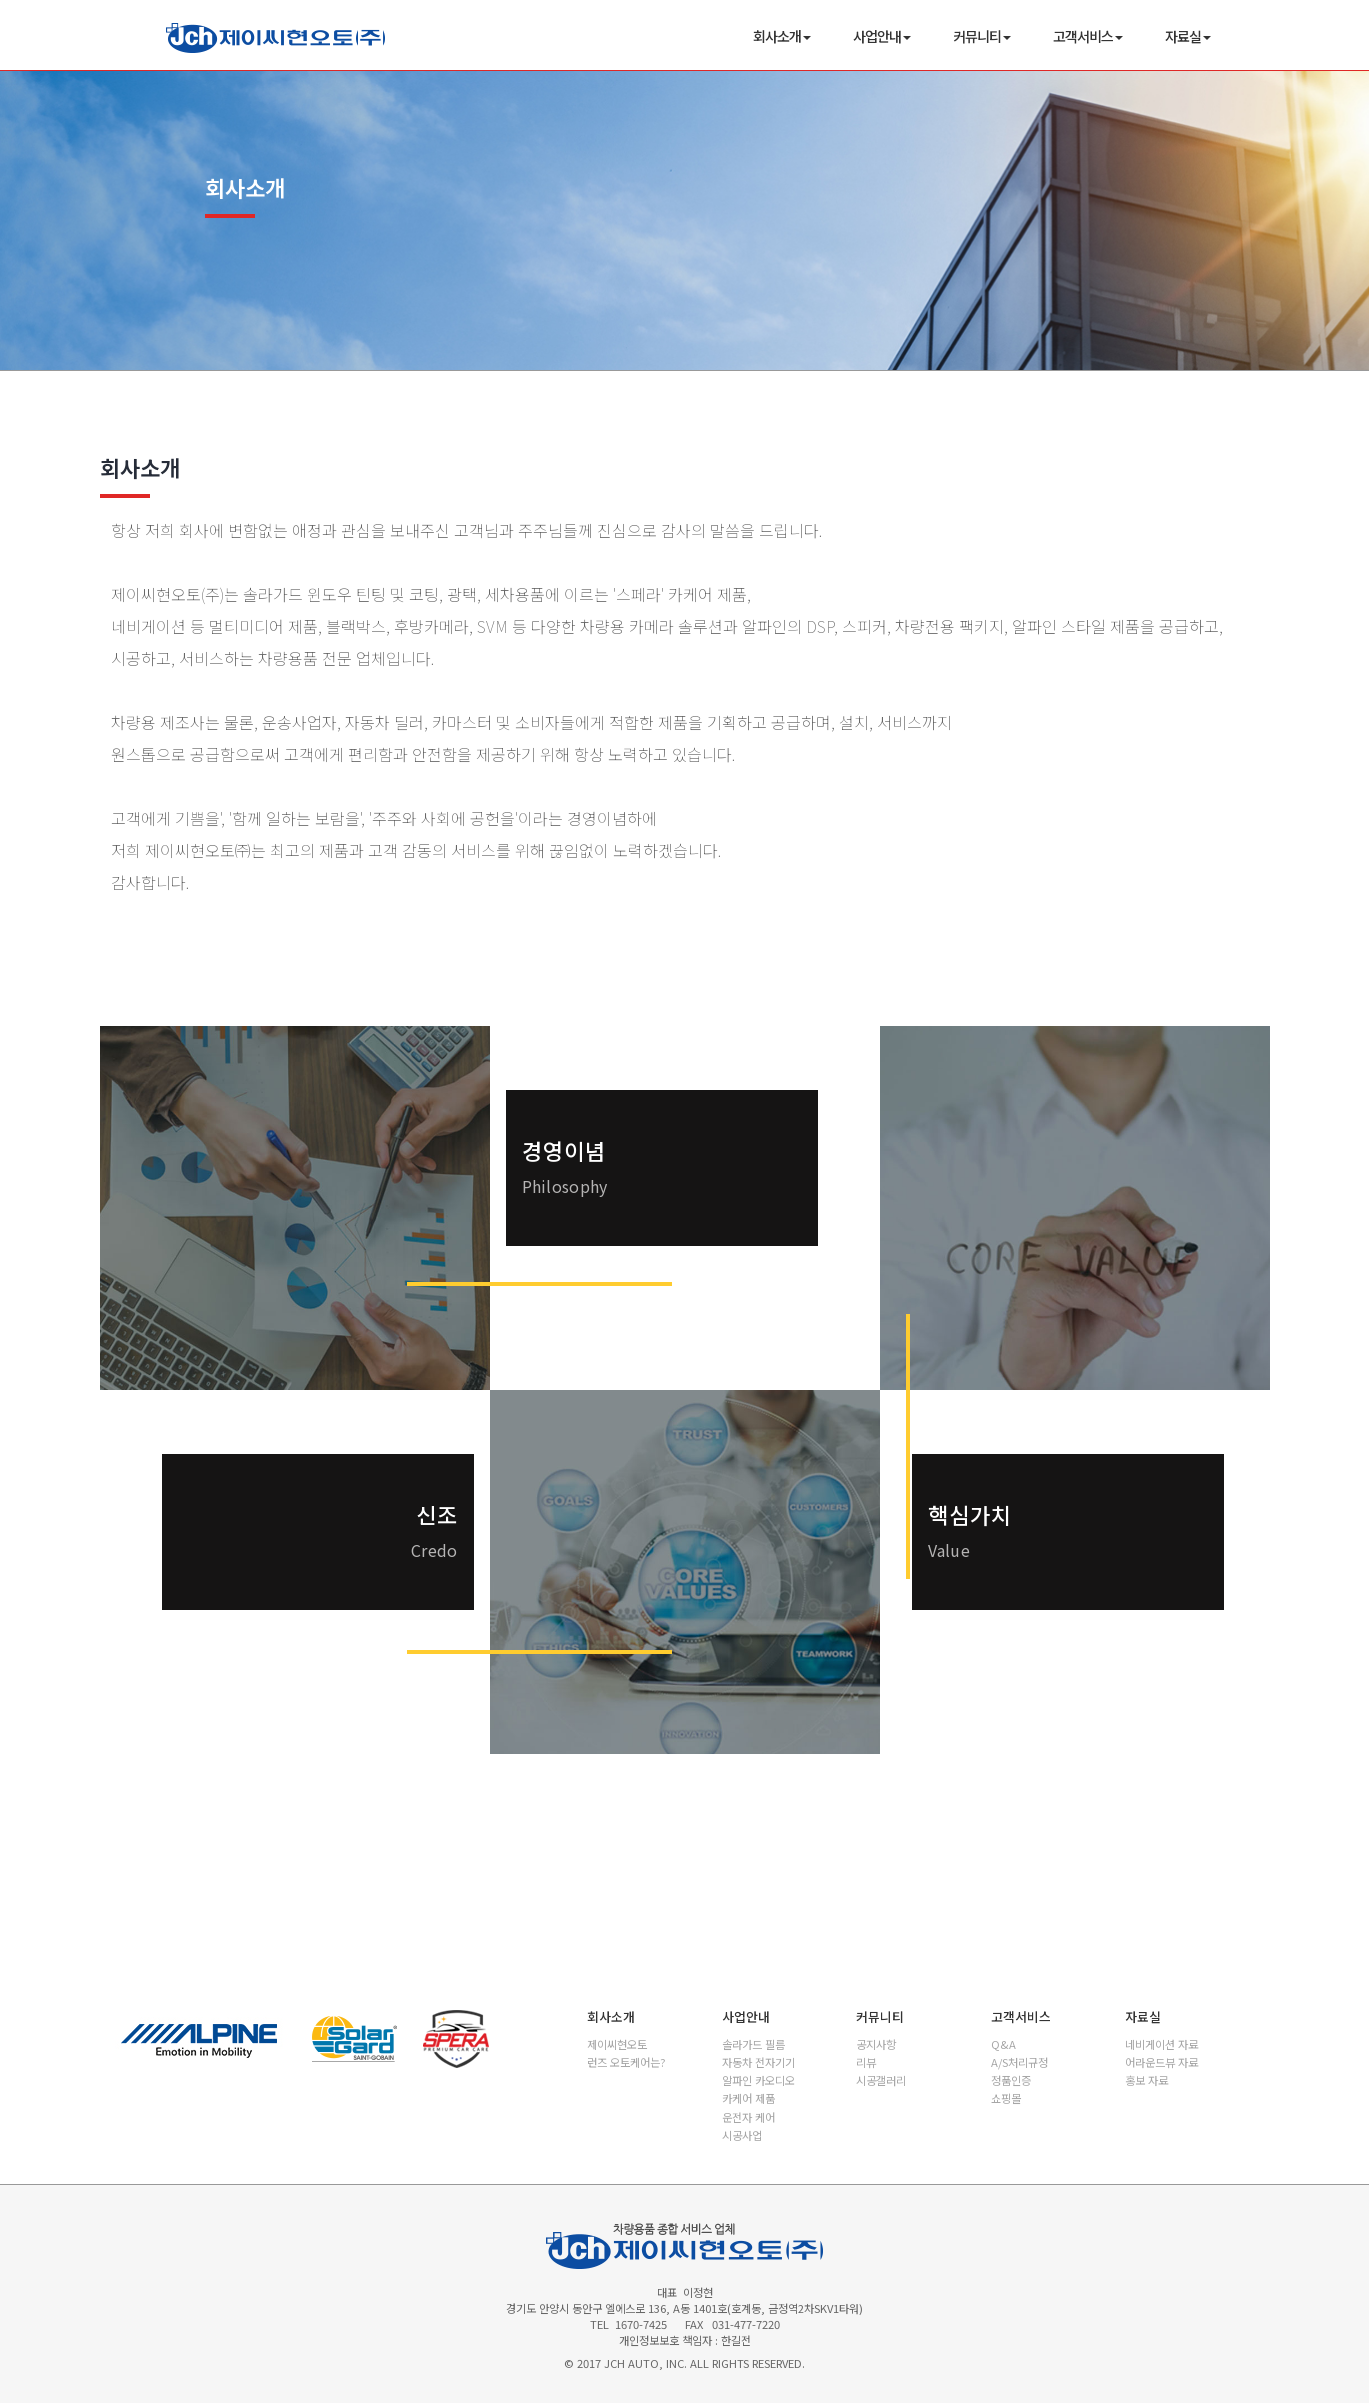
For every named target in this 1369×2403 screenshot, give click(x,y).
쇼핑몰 (1006, 2098)
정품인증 (1011, 2080)
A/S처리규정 (1019, 2062)
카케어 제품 (748, 2098)
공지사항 (876, 2044)
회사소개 (782, 36)
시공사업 (742, 2135)
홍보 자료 (1146, 2080)
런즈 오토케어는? (626, 2062)
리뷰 (866, 2062)
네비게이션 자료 (1161, 2044)
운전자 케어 (748, 2117)
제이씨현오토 (617, 2044)
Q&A (1003, 2044)
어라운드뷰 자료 (1161, 2062)
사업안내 (882, 36)
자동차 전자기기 (758, 2062)
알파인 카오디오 (758, 2080)
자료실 (1188, 36)
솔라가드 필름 (753, 2044)
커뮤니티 (982, 36)
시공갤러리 (881, 2080)
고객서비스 (1088, 36)
